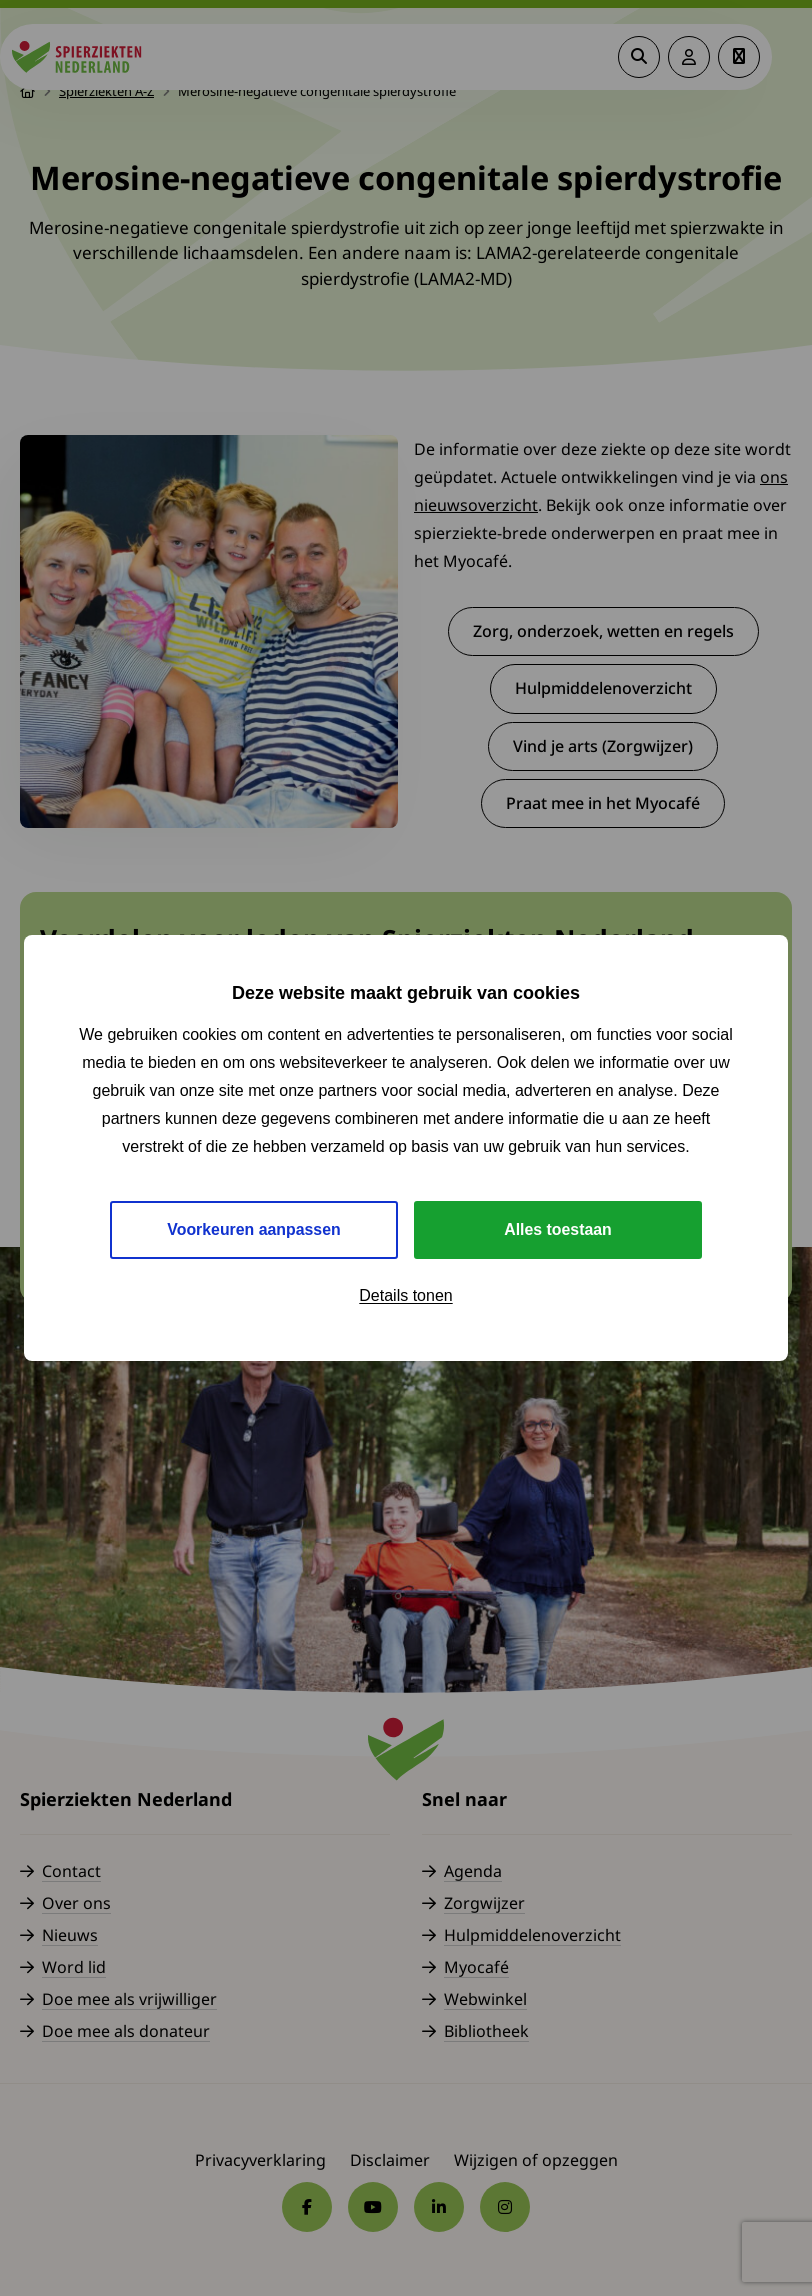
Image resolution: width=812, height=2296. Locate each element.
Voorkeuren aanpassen (254, 1229)
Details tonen (405, 1295)
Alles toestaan (558, 1229)
